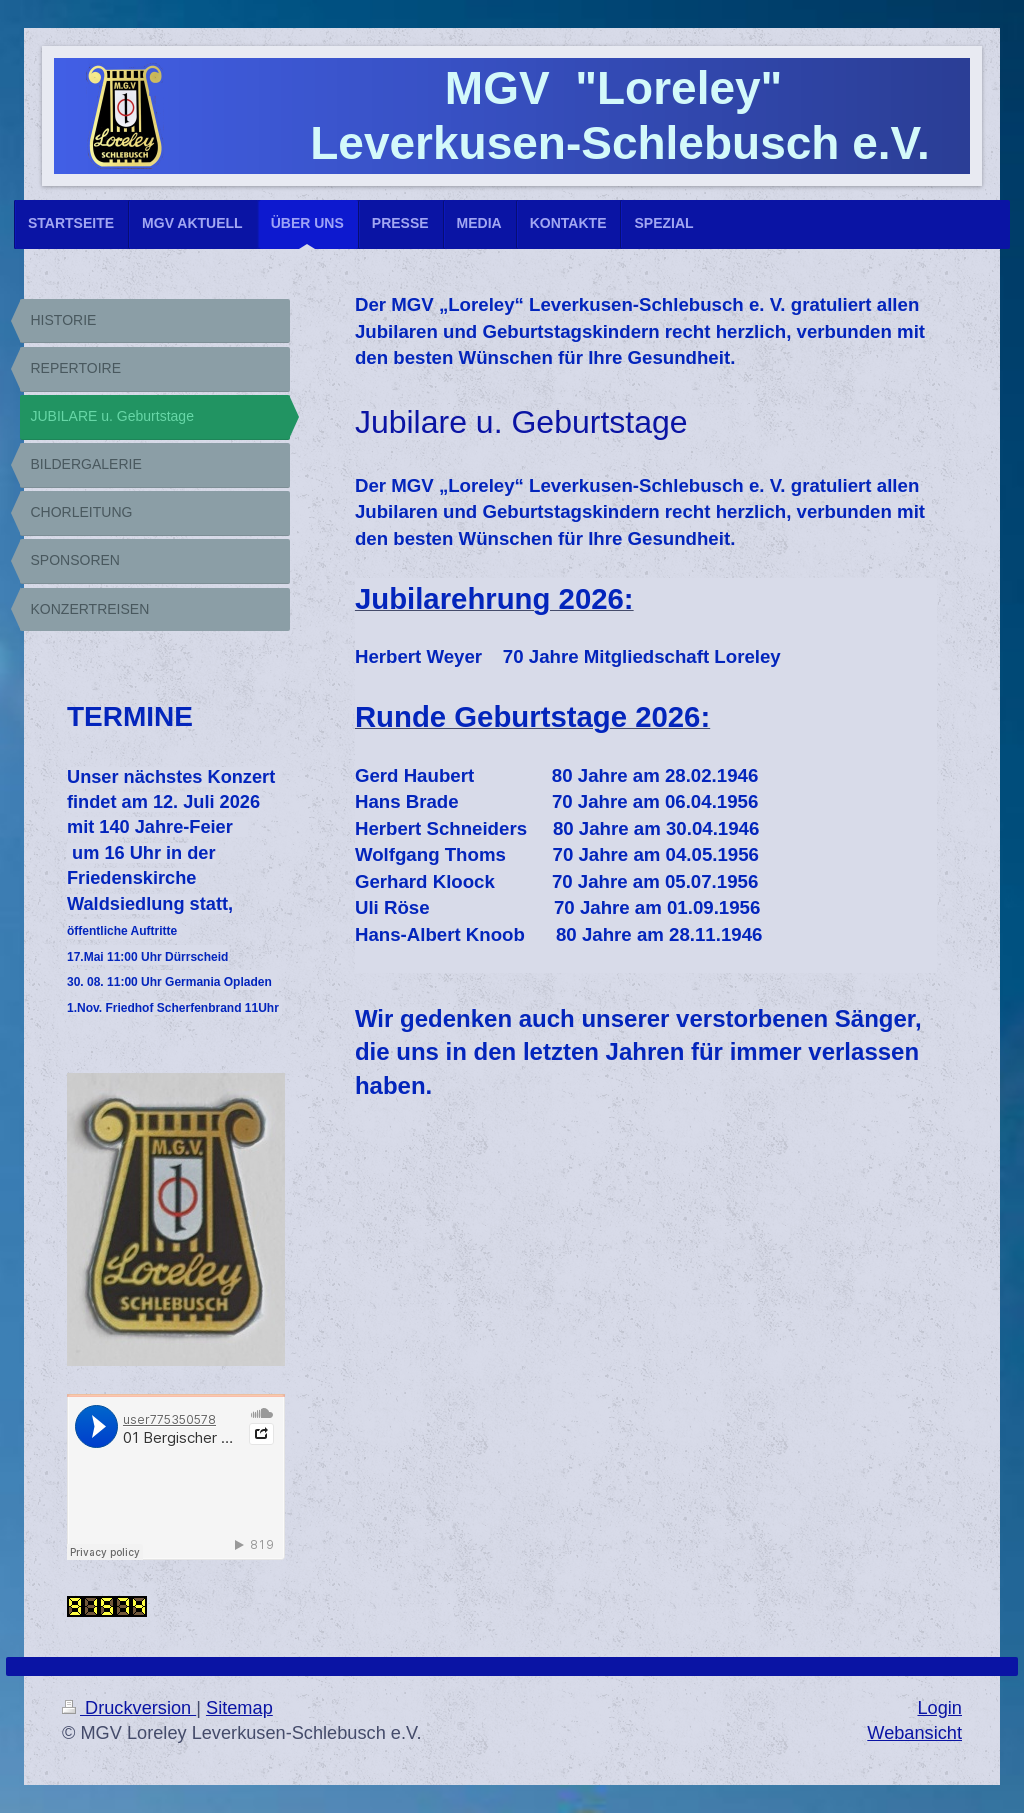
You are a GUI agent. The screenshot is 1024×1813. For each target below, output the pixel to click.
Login (939, 1708)
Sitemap (239, 1708)
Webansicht (914, 1733)
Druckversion (129, 1708)
